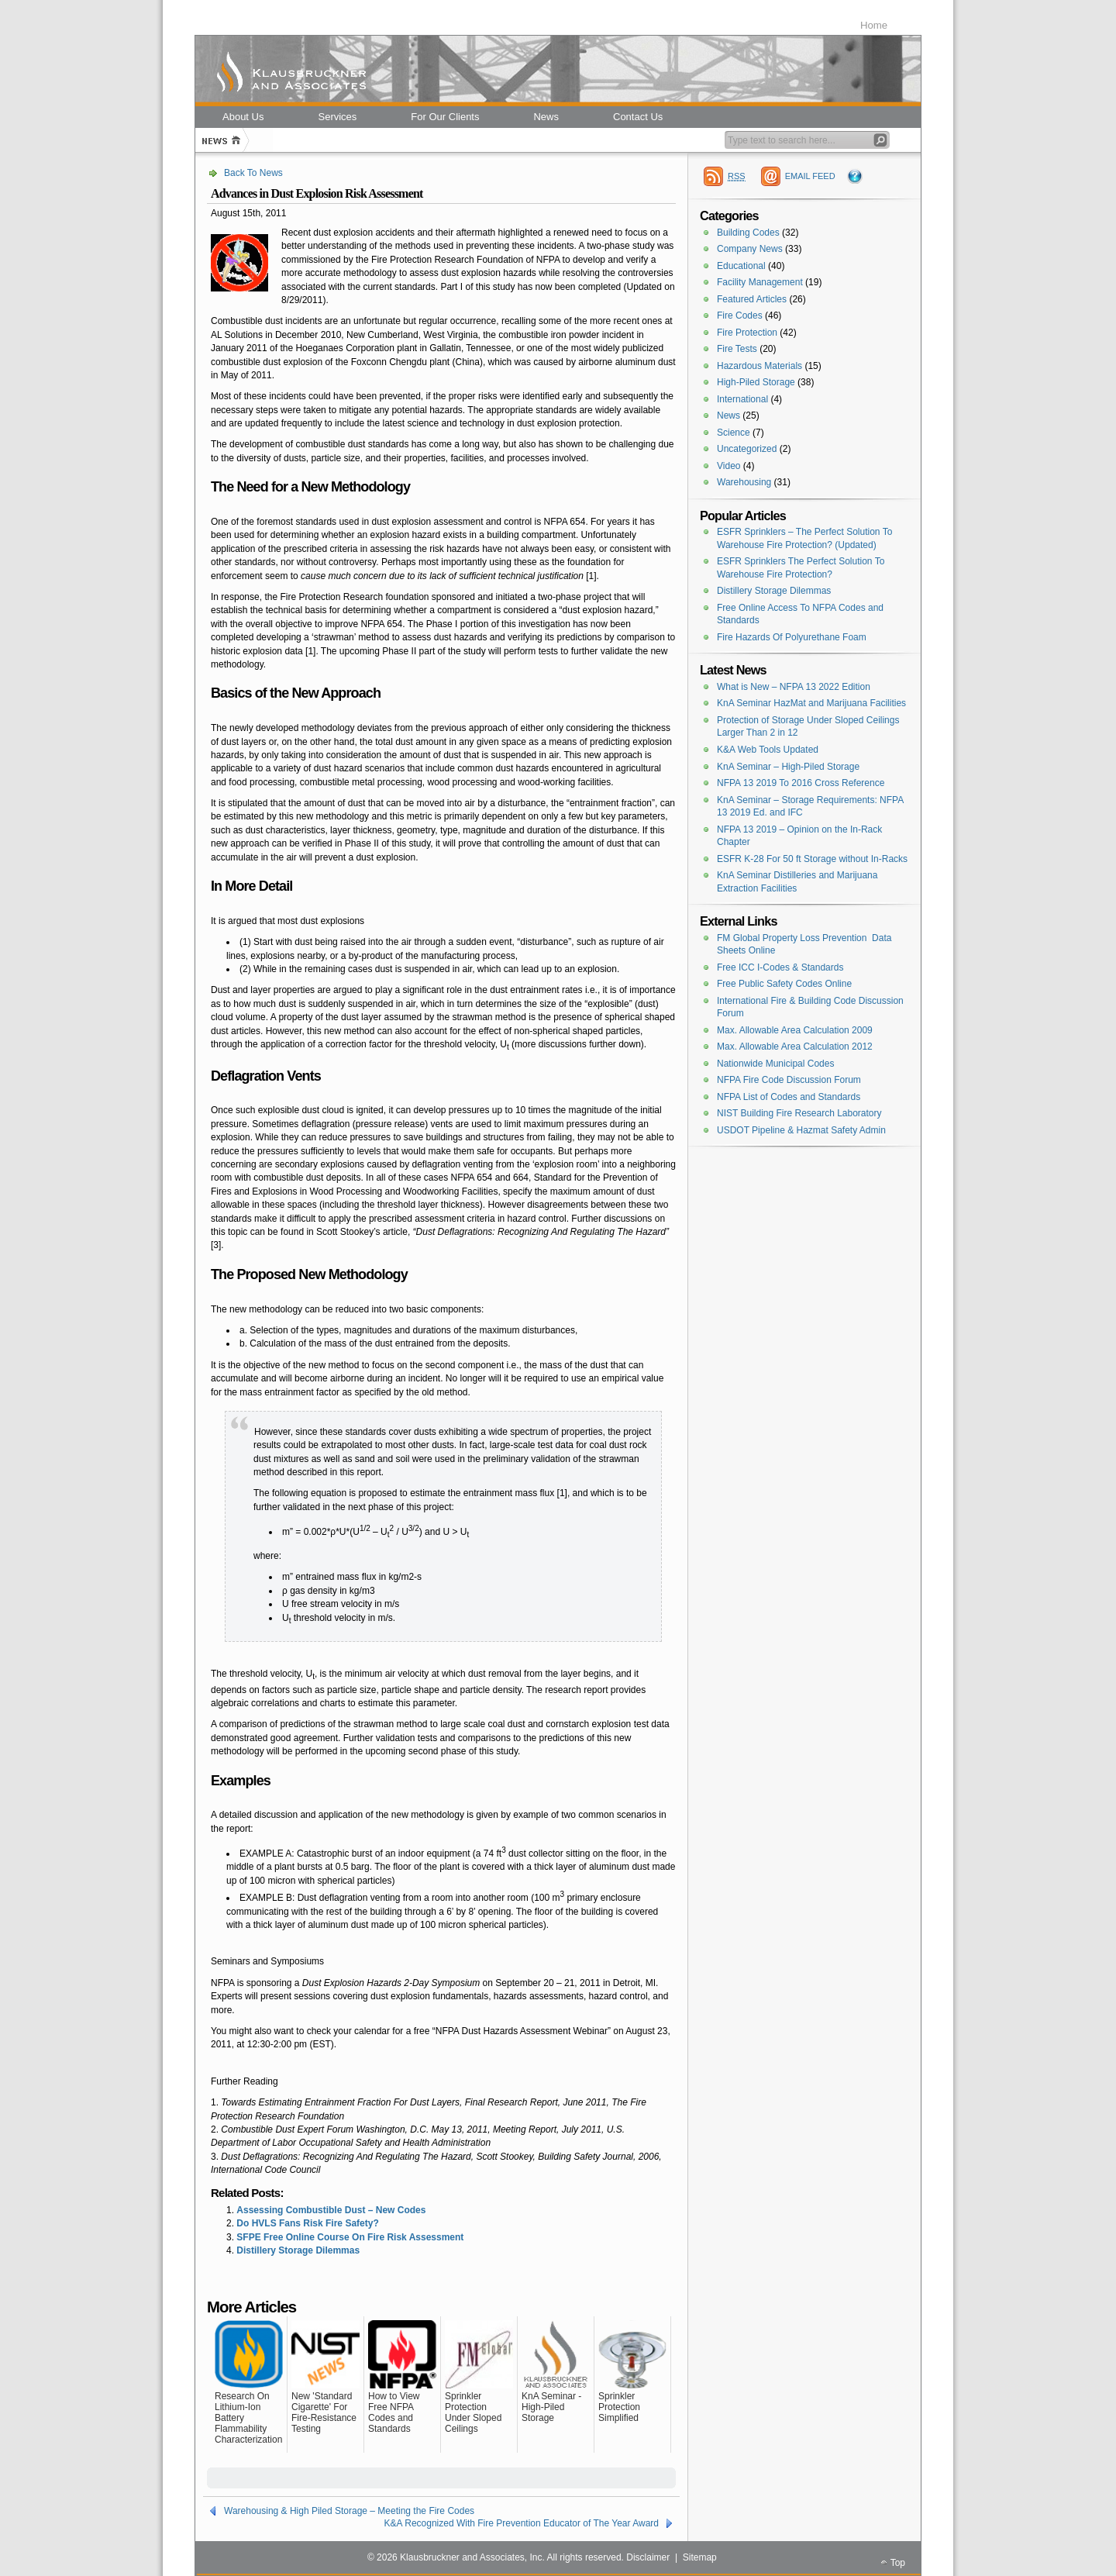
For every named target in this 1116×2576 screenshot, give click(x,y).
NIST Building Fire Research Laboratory (799, 1113)
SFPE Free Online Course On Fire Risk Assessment (349, 2237)
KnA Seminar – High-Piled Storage (788, 766)
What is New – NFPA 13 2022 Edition (793, 686)
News (728, 415)
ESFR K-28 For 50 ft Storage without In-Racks (812, 858)
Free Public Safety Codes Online (784, 983)
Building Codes (748, 232)
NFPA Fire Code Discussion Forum (789, 1079)
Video (728, 465)
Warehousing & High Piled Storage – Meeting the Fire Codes (349, 2510)
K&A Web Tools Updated (767, 749)
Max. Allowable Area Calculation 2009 (795, 1030)
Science (733, 432)
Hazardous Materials (759, 365)
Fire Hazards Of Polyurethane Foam (791, 637)
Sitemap (700, 2557)
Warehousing (744, 482)
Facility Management (760, 282)
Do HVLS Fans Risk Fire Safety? (307, 2223)
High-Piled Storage (756, 382)
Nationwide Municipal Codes (775, 1063)
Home (873, 25)
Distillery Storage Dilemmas (298, 2250)
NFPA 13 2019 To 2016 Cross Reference (800, 783)
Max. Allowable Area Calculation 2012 (795, 1046)
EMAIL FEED (810, 176)
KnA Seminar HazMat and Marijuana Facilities (811, 703)
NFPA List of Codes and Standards (788, 1096)
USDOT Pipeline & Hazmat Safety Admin (801, 1130)
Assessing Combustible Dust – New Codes (330, 2210)
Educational (741, 265)
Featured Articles (752, 299)
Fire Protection (747, 332)
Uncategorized (747, 448)
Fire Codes (740, 315)
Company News (750, 248)
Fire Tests (737, 348)
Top (897, 2562)
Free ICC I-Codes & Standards (780, 967)
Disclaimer (648, 2557)
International (742, 399)
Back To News (253, 172)
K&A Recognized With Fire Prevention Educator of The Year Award (521, 2523)
